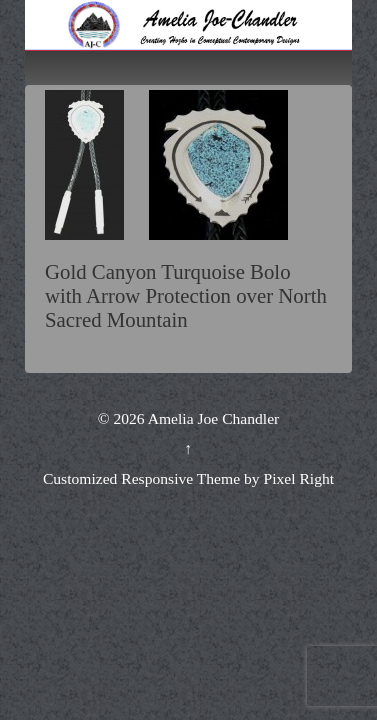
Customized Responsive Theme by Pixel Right (188, 478)
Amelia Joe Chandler (212, 418)
